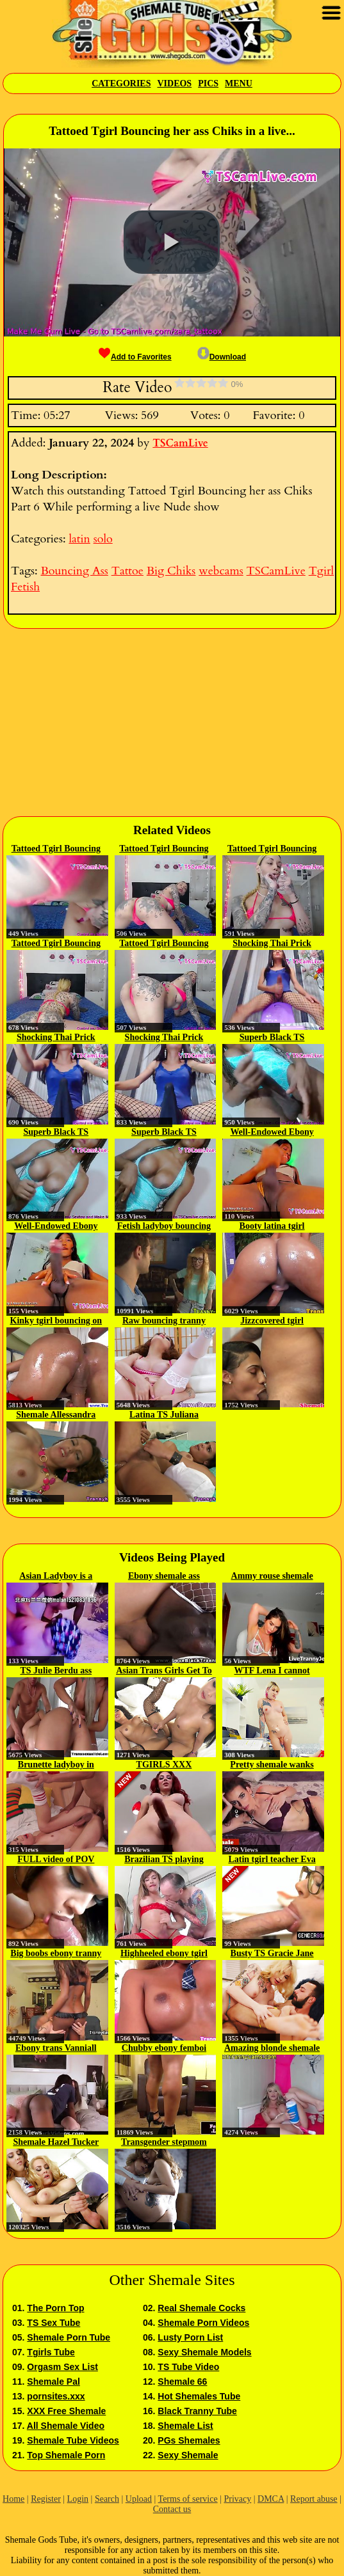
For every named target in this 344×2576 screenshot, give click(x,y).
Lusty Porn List (190, 2337)
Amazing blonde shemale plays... (272, 2049)
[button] (172, 242)
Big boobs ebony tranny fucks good (55, 1954)
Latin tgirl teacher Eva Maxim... (271, 1860)
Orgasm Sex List (62, 2367)
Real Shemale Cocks (201, 2308)
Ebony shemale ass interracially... (164, 1577)
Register (46, 2499)
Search (107, 2499)
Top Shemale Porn (66, 2455)
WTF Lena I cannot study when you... (272, 1671)
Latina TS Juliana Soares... (164, 1415)
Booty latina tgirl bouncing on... (272, 1227)
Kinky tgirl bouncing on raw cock (56, 1321)
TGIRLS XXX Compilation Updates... (164, 1765)
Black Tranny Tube (197, 2411)
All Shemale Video (65, 2426)
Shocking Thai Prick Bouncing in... (272, 944)
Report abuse (313, 2499)
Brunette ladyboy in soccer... (56, 1765)
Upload (139, 2499)
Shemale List (185, 2426)
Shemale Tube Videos (73, 2440)
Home (13, 2499)
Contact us (172, 2509)
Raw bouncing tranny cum (164, 1321)
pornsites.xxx (56, 2396)
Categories (121, 83)
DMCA (271, 2499)
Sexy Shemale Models (204, 2352)
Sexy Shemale (188, 2455)
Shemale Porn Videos (203, 2323)
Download (221, 356)
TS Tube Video (188, 2367)
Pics (208, 83)
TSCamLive (180, 443)
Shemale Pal (53, 2381)
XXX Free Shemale (66, 2411)
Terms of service (188, 2499)
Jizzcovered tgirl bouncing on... (272, 1321)
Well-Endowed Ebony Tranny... (271, 1133)
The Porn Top (55, 2308)
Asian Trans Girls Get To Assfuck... (164, 1671)
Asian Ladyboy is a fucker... (55, 1577)
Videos (174, 83)
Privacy (237, 2499)
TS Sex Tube (53, 2323)
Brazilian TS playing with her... (163, 1860)
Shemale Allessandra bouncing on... (55, 1415)
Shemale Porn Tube (68, 2337)
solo (103, 539)
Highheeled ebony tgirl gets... (164, 1954)
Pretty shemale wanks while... (271, 1765)
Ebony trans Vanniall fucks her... (56, 2049)
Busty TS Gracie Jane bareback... (272, 1954)
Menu (238, 83)
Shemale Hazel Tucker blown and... (56, 2143)
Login (77, 2499)
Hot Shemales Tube (199, 2396)
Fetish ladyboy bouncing (164, 1226)
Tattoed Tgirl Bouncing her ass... (56, 849)
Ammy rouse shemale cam (272, 1577)
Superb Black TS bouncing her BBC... (272, 1038)
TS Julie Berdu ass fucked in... (56, 1671)
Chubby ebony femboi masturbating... (164, 2049)
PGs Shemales (189, 2440)
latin (79, 539)
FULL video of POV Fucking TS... (55, 1860)
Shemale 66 (182, 2381)
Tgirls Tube (50, 2352)
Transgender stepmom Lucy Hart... (164, 2143)
